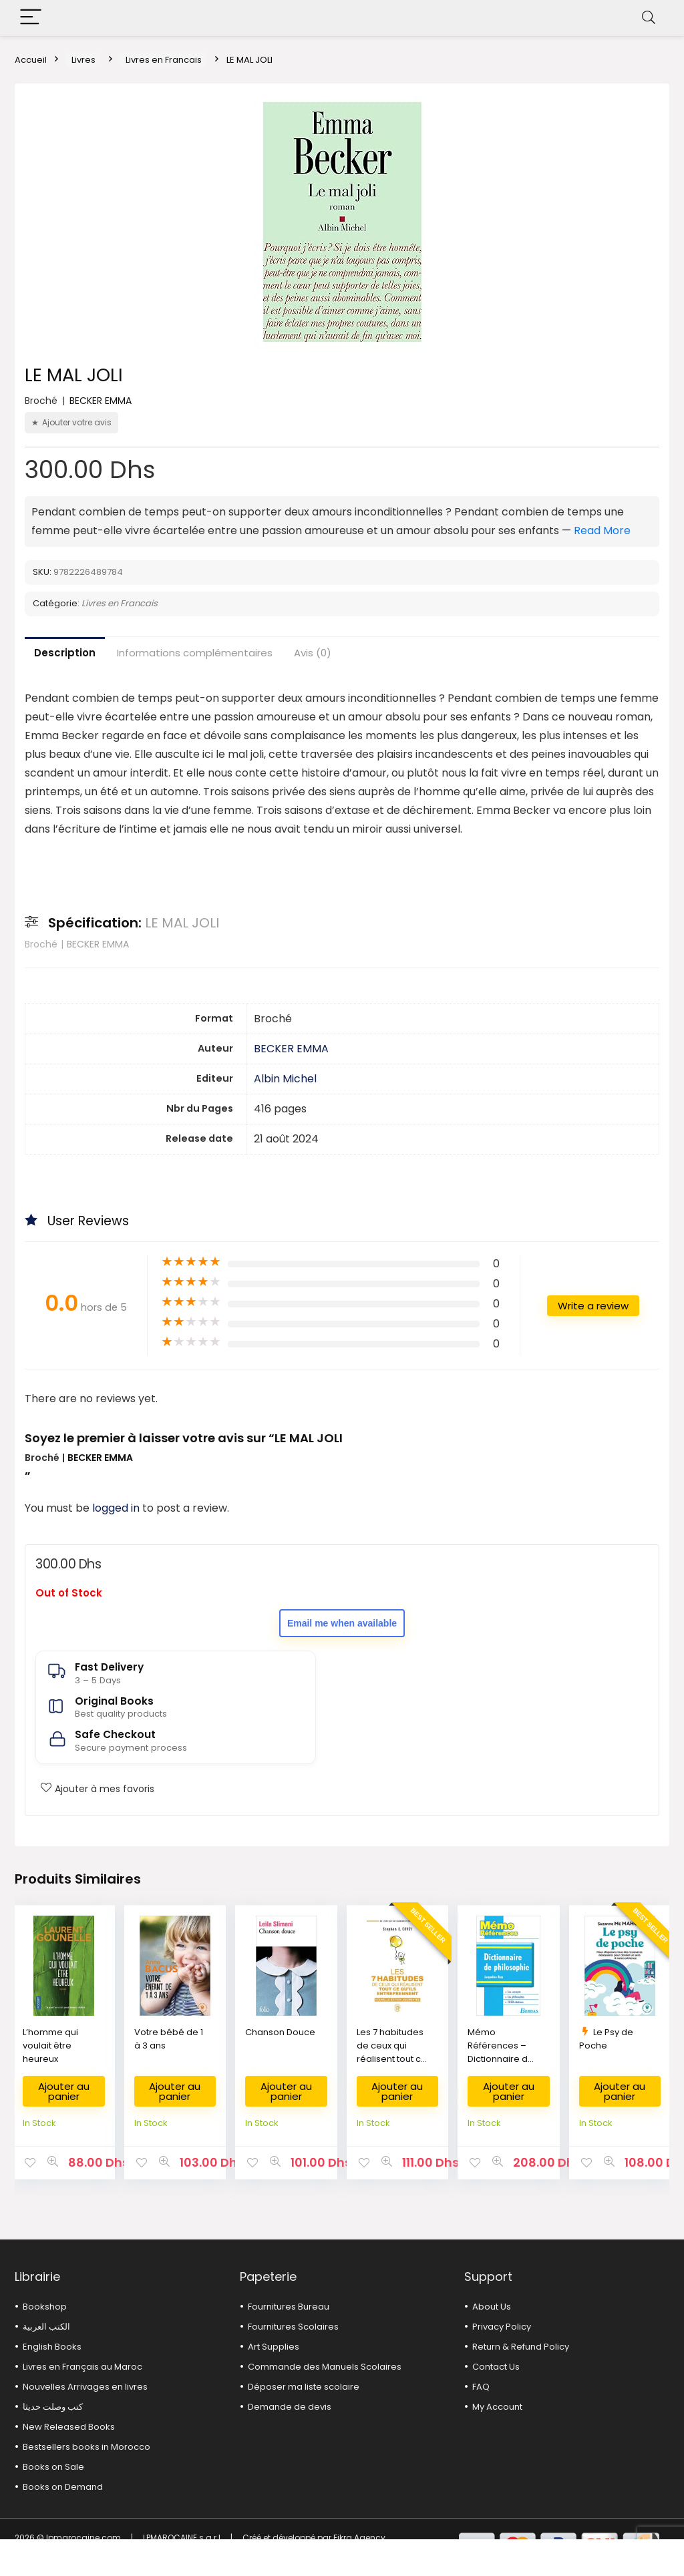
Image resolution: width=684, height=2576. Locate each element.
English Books (52, 2346)
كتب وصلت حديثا (53, 2406)
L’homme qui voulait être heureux (50, 2045)
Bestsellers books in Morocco (86, 2446)
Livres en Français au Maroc (82, 2366)
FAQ (481, 2386)
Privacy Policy (501, 2326)
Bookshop (45, 2306)
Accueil (31, 59)
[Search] (649, 17)
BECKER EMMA (100, 400)
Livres (83, 59)
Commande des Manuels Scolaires (324, 2366)
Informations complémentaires (195, 653)
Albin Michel (285, 1078)
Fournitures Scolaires (293, 2326)
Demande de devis (289, 2406)
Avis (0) (312, 653)
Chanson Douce (280, 2032)
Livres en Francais (164, 59)
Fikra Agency (359, 2537)
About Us (491, 2306)
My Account (497, 2406)
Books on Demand (63, 2487)
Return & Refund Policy (520, 2346)
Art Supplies (273, 2346)
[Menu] (31, 17)
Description (65, 653)
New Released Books (69, 2426)
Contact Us (496, 2366)
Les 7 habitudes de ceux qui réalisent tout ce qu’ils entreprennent (392, 2059)
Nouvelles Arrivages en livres (85, 2386)
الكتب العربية (46, 2326)
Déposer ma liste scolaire (303, 2386)
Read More (602, 530)
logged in (117, 1508)
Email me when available (342, 1623)
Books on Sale (53, 2466)
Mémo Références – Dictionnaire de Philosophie (501, 2052)
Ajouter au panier (64, 2091)
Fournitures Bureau (288, 2306)
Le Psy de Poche (606, 2039)
